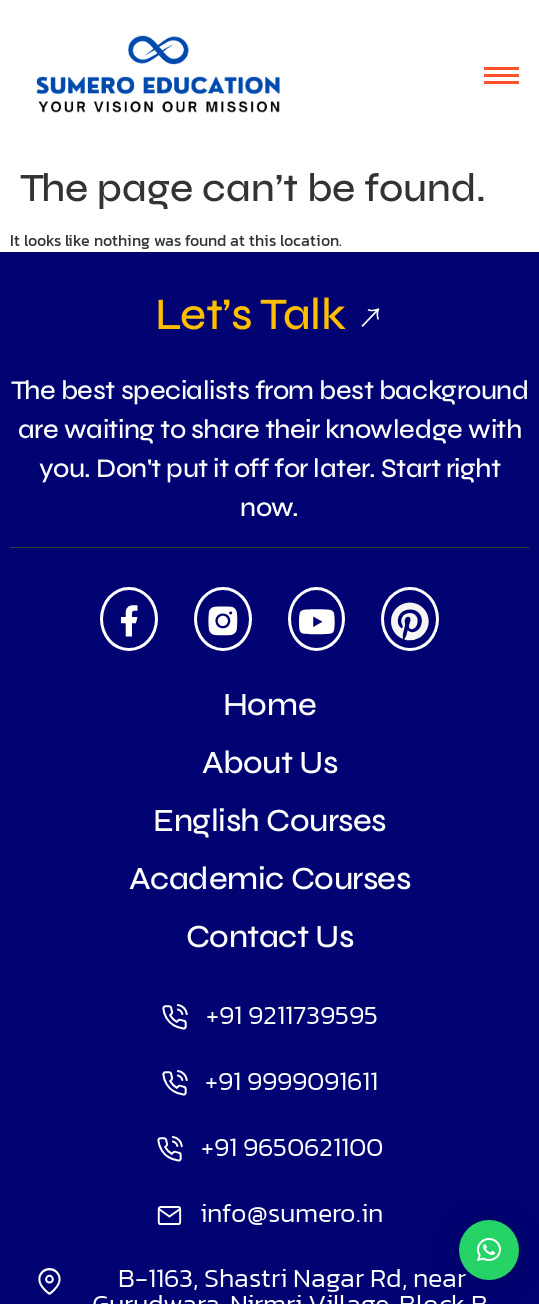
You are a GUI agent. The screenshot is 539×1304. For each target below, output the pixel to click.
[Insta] (223, 619)
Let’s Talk (269, 314)
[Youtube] (317, 619)
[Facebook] (129, 619)
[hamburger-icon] (501, 75)
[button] (489, 1250)
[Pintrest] (410, 619)
